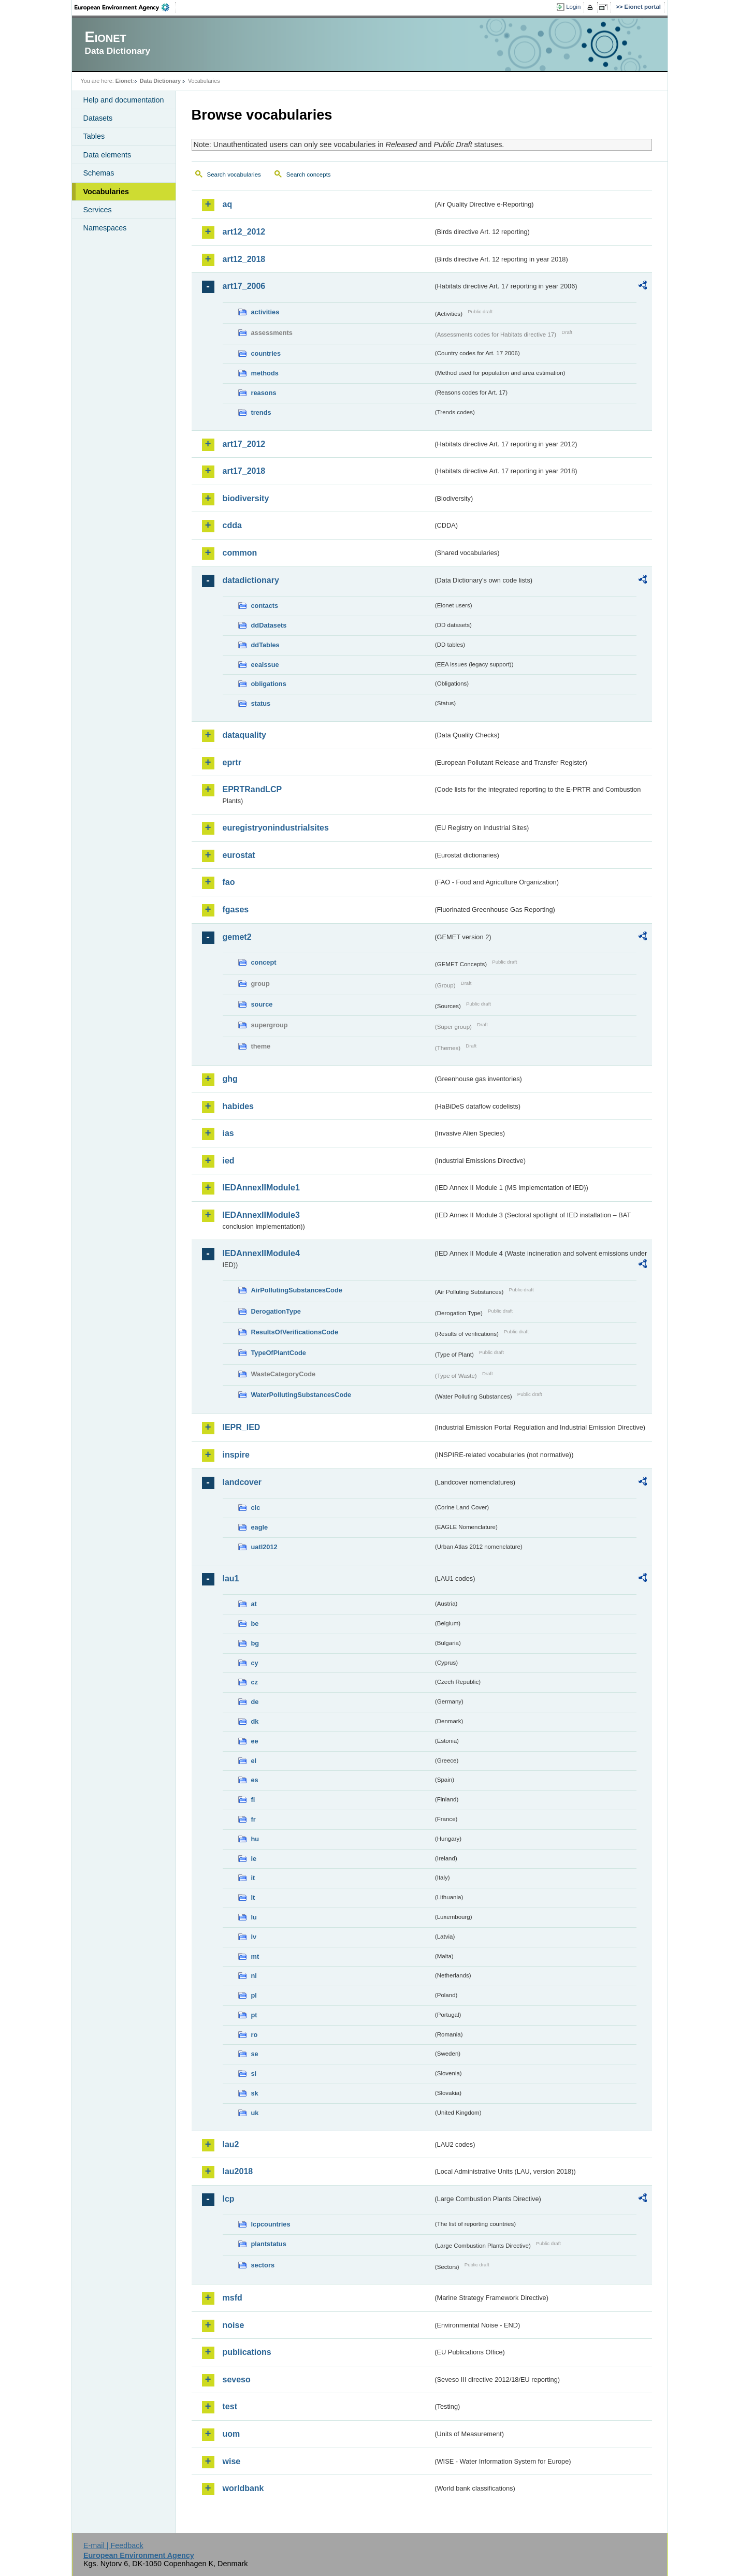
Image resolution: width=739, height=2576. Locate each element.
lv (254, 1937)
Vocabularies (106, 191)
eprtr (232, 762)
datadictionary (251, 580)
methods (265, 373)
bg (255, 1643)
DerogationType (276, 1311)
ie (254, 1858)
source (262, 1004)
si (254, 2073)
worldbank (243, 2488)
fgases (236, 909)
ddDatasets (269, 625)
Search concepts (308, 174)
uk (255, 2113)
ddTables (265, 645)
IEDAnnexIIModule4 (261, 1253)
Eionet (124, 81)
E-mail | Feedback (113, 2545)
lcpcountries (271, 2224)
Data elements (107, 155)
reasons (264, 393)
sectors (263, 2265)
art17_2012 (244, 444)
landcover (242, 1482)
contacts (265, 605)
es (254, 1780)
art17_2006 (244, 286)
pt (254, 2015)
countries (266, 353)
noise (233, 2325)
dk (255, 1721)
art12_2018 (244, 259)
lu (254, 1917)
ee (254, 1741)
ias (228, 1133)
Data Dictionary (160, 81)
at (254, 1604)
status (261, 703)
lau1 (231, 1578)
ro (254, 2035)
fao (229, 882)
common (240, 552)
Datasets (98, 118)
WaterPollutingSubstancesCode (301, 1395)
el (254, 1761)
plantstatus (268, 2244)
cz (254, 1682)
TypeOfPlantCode (278, 1353)
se (254, 2054)
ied (229, 1160)
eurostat (239, 855)
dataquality (244, 735)
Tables (94, 136)
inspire (236, 1454)
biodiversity (246, 498)
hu (255, 1839)
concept (264, 962)
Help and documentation (123, 100)
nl (254, 1976)
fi (253, 1799)
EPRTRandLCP (252, 789)
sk (254, 2093)
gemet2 (237, 937)
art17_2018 (244, 471)
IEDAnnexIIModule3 (261, 1215)
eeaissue (265, 664)
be (255, 1623)
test (230, 2406)
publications (247, 2352)
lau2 (231, 2144)
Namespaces (105, 228)
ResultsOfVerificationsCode (295, 1332)
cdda (232, 525)
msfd (232, 2297)
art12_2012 (244, 231)
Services (97, 210)
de (255, 1702)
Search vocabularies (234, 174)
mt (255, 1956)
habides (238, 1106)
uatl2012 (264, 1547)
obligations (268, 684)
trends (261, 412)
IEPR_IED (241, 1427)
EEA (125, 7)
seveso (237, 2379)
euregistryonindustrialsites (276, 827)
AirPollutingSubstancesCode (296, 1290)
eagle (259, 1527)
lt (253, 1897)
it (253, 1878)
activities (265, 312)
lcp (229, 2198)
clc (255, 1507)
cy (254, 1663)
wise (232, 2461)
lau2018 (238, 2171)
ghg (230, 1078)
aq (228, 204)
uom (231, 2433)
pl (254, 1995)
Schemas (98, 173)
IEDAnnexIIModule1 (261, 1187)
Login (573, 7)
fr (253, 1819)
